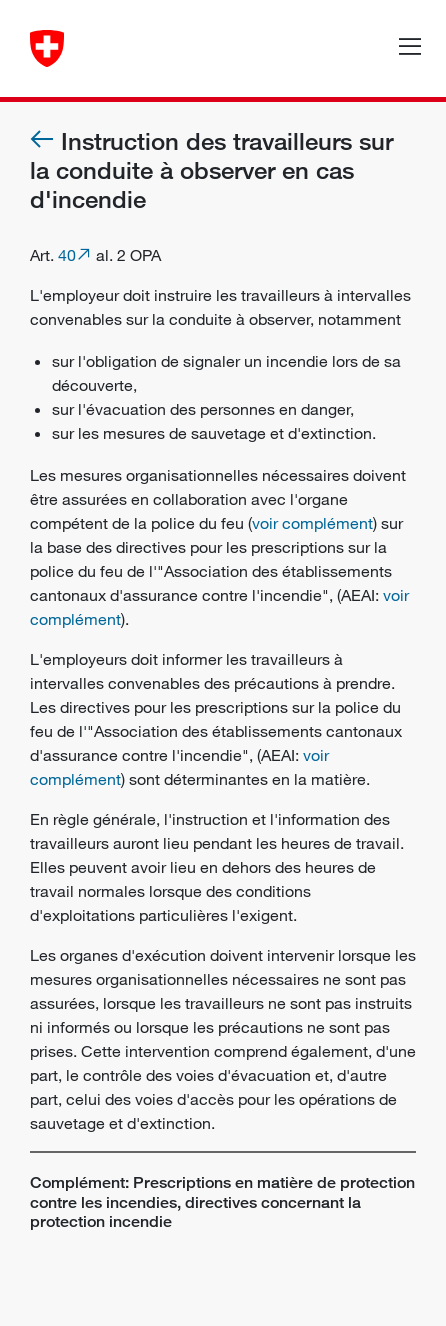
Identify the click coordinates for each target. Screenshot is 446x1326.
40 (67, 255)
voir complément (312, 523)
